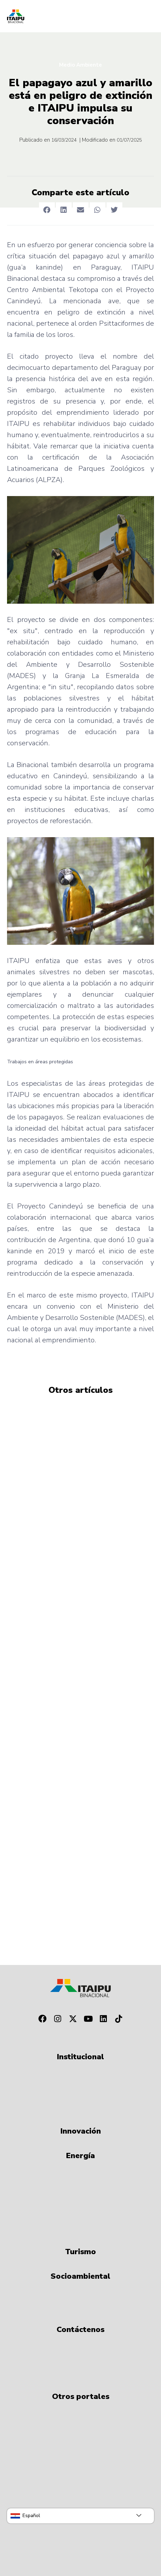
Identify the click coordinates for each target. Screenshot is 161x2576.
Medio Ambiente (80, 64)
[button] (47, 210)
